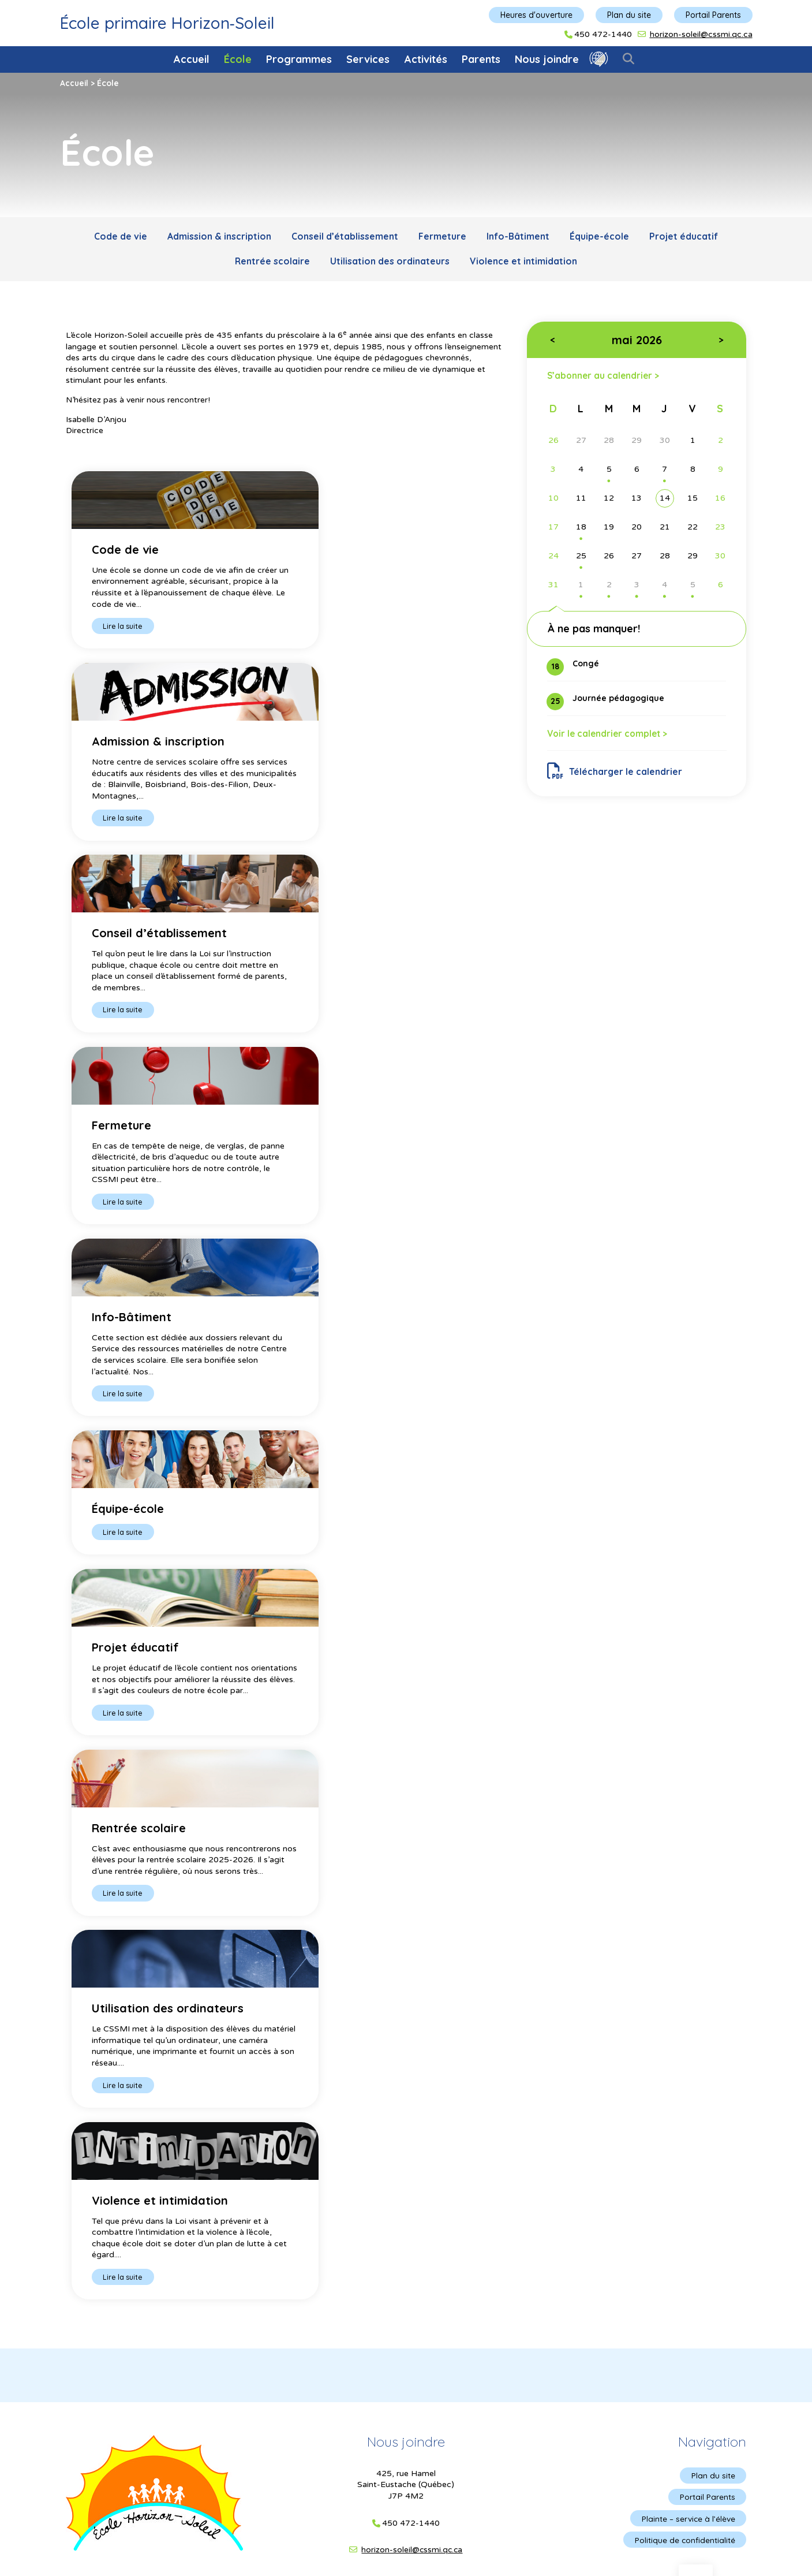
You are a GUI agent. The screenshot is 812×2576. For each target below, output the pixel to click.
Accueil (191, 59)
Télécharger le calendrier (615, 775)
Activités (426, 59)
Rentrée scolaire (271, 263)
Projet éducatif (688, 237)
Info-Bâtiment (519, 237)
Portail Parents (713, 15)
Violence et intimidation (525, 263)
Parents (481, 59)
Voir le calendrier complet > (609, 737)
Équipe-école (603, 237)
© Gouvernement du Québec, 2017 (406, 1800)
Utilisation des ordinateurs (390, 263)
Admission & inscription (216, 237)
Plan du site (629, 15)
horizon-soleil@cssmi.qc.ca (701, 34)
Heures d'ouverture (536, 15)
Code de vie (116, 237)
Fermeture (442, 237)
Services (368, 59)
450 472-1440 (603, 34)
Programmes (299, 59)
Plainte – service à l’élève (687, 1663)
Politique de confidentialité (684, 1685)
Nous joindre (547, 59)
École (238, 59)
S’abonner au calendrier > (605, 377)
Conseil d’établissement (343, 237)
